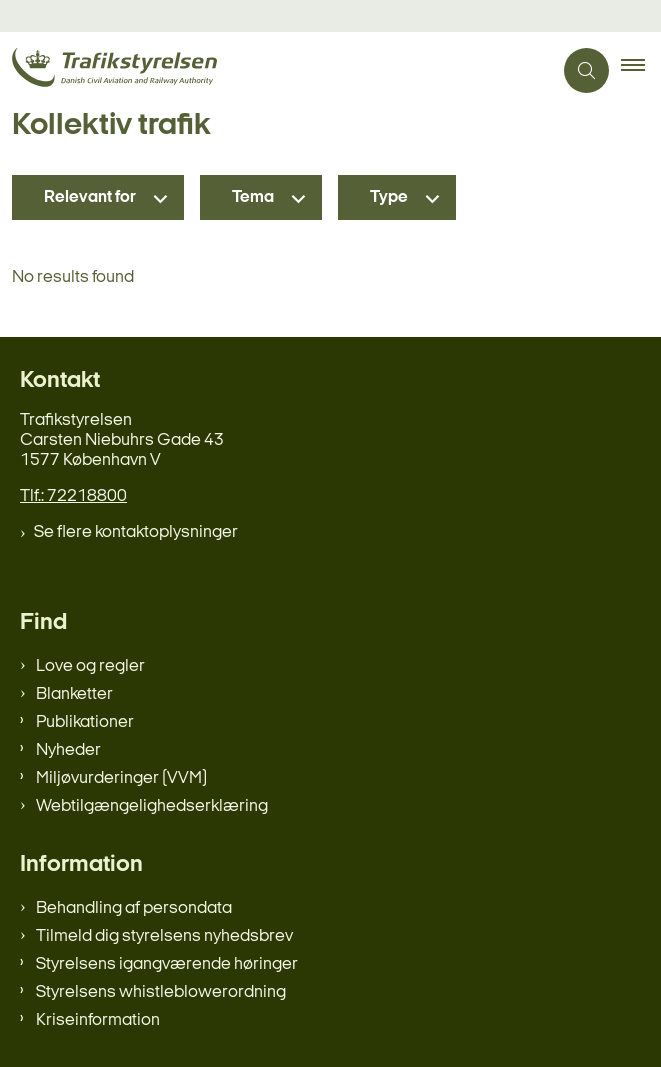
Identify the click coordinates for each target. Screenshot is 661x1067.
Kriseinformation (98, 1020)
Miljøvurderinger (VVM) (121, 778)
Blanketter (74, 694)
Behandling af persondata (134, 908)
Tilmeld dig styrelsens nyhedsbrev (164, 936)
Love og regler (90, 666)
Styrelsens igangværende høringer (167, 964)
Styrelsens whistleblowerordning (161, 992)
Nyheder (68, 750)
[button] (641, 71)
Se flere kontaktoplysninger (136, 532)
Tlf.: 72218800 (73, 496)
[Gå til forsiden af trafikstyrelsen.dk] (276, 70)
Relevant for (90, 197)
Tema (253, 197)
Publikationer (85, 722)
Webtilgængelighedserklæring (152, 806)
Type (389, 197)
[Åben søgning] (586, 70)
